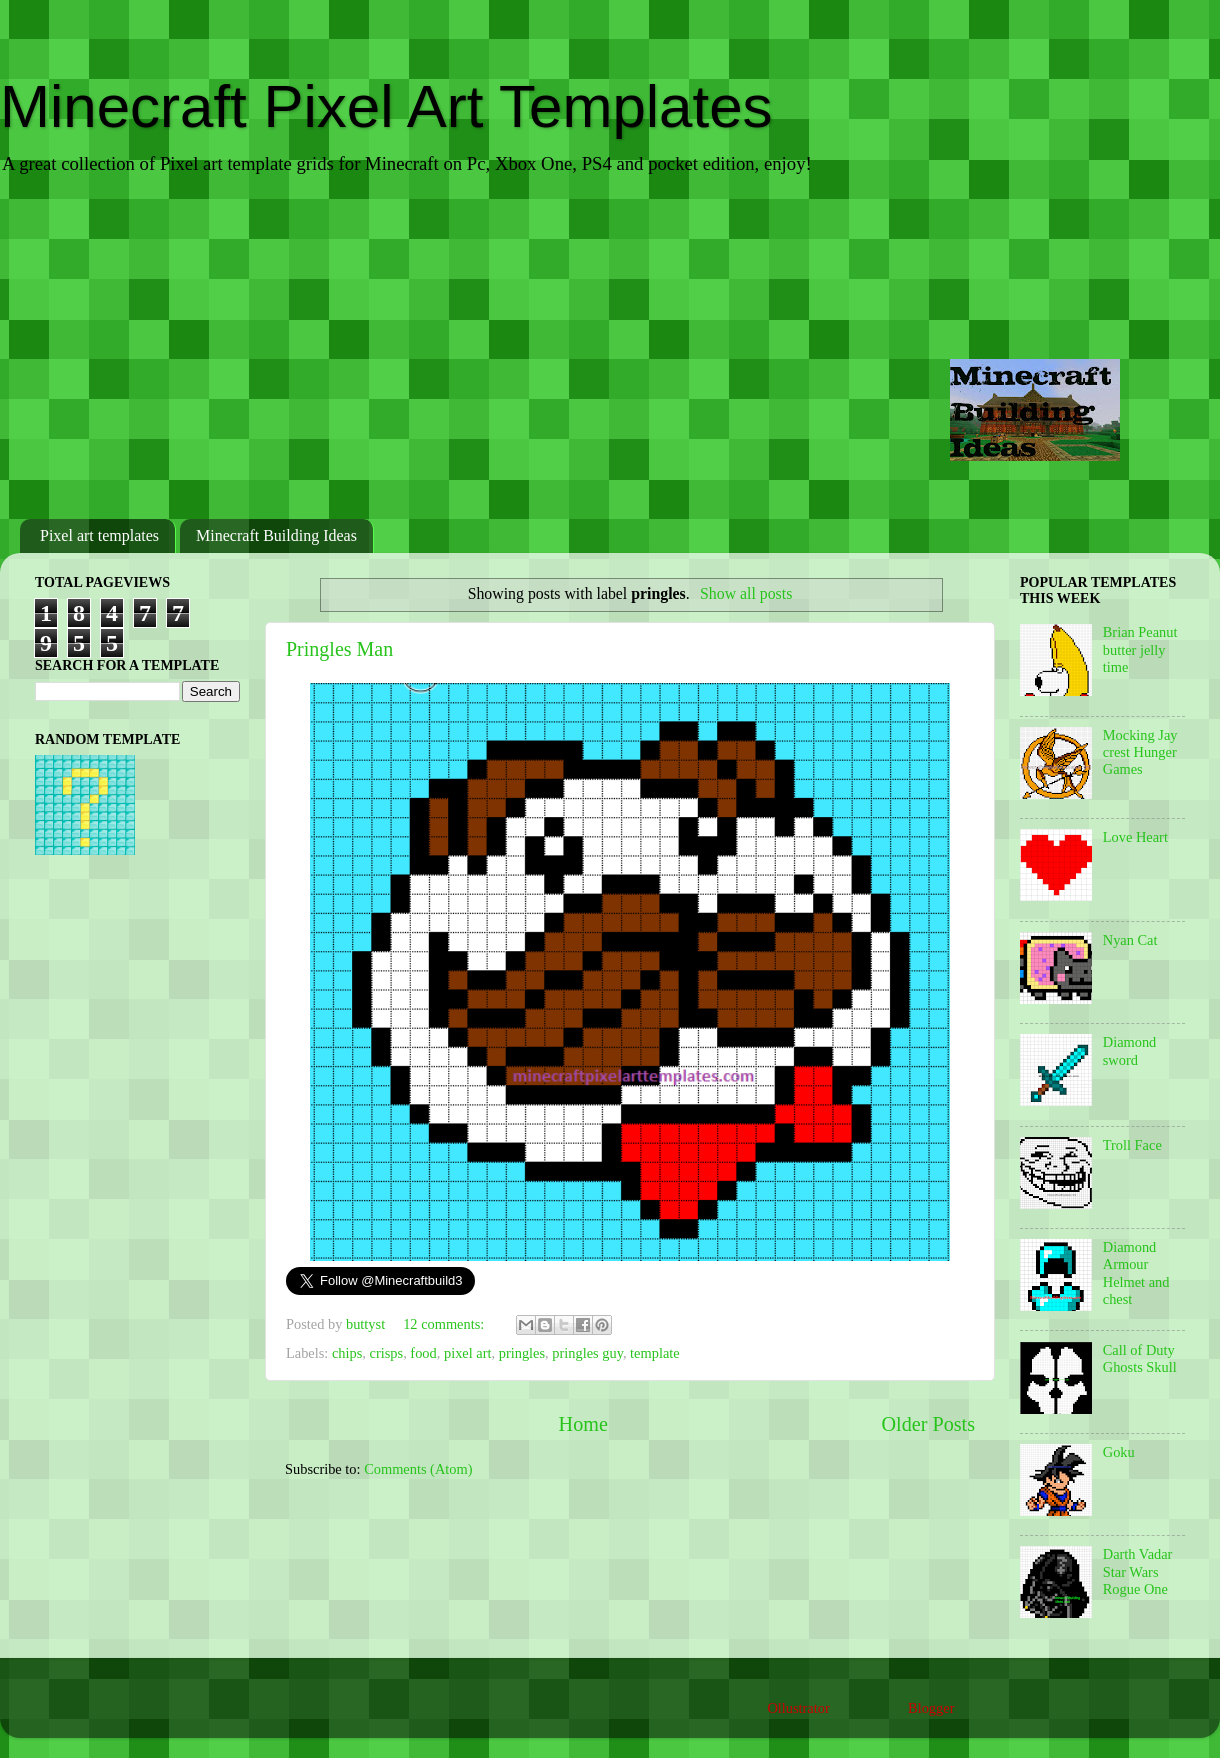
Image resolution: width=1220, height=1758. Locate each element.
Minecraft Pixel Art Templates (386, 106)
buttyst (367, 1324)
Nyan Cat (1130, 940)
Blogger (931, 1708)
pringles (522, 1353)
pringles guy (587, 1353)
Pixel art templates (99, 535)
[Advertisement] (610, 349)
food (423, 1353)
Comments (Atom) (418, 1469)
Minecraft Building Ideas (276, 535)
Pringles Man (339, 649)
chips (347, 1353)
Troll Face (1132, 1145)
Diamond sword (1130, 1050)
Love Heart (1135, 837)
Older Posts (928, 1424)
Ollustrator (798, 1708)
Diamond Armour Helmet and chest (1136, 1273)
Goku (1119, 1452)
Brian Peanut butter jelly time (1140, 649)
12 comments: (445, 1324)
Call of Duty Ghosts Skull (1140, 1358)
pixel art (468, 1353)
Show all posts (746, 593)
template (655, 1353)
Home (583, 1424)
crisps (387, 1353)
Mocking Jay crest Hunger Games (1140, 752)
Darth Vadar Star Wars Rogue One (1138, 1571)
